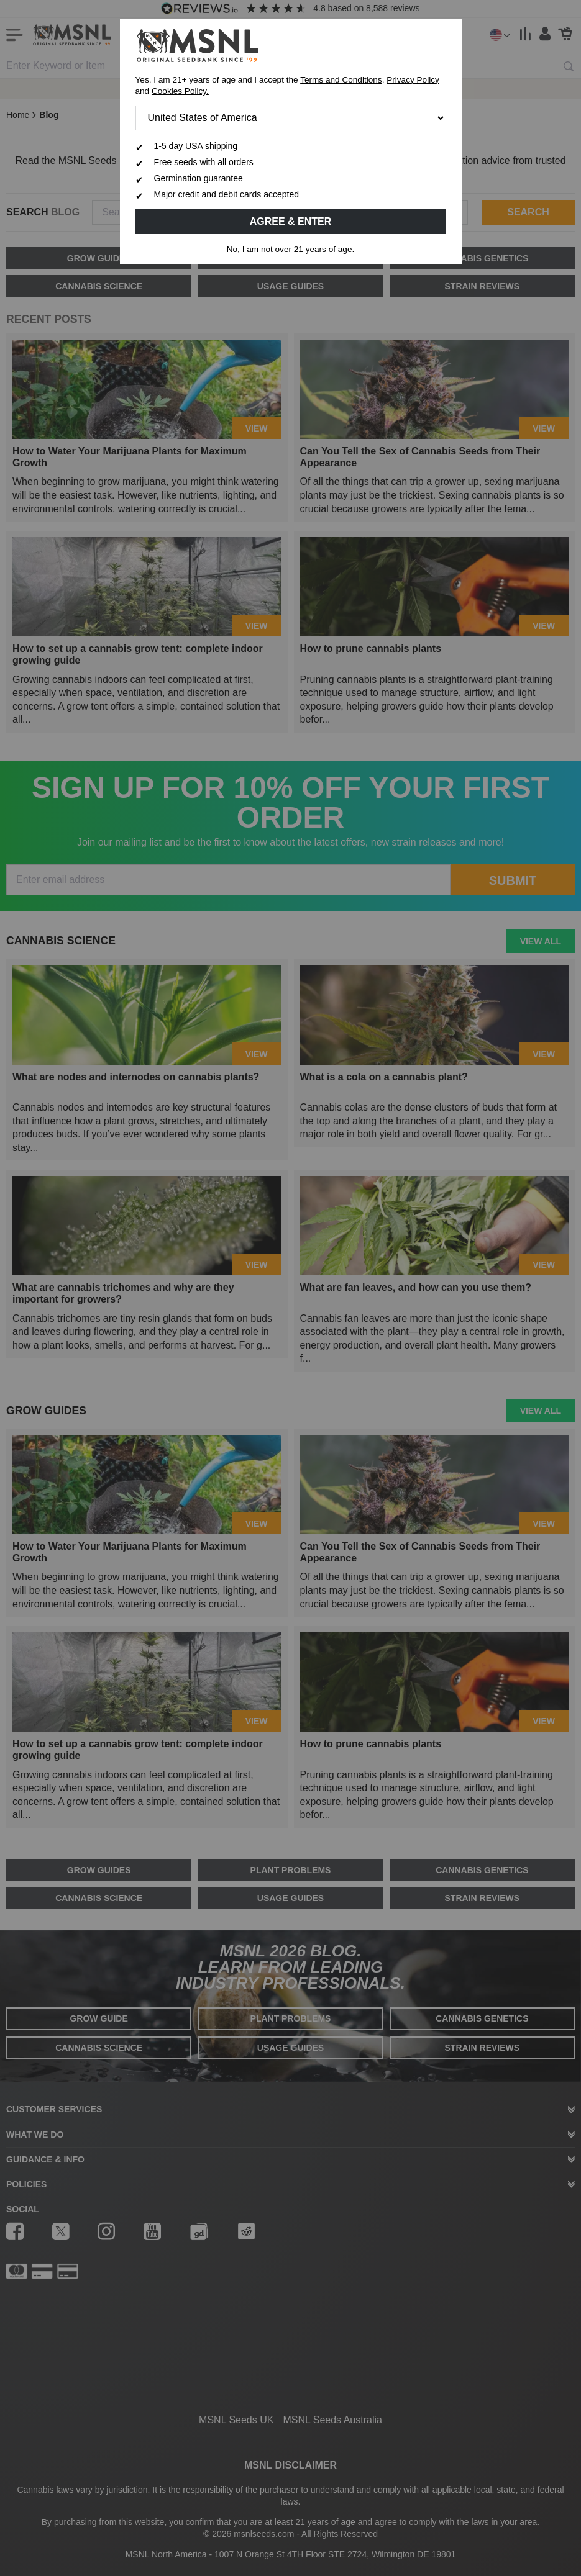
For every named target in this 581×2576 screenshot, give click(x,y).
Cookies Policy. (180, 91)
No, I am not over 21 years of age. (291, 249)
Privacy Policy (413, 79)
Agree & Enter (291, 221)
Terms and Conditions (341, 79)
